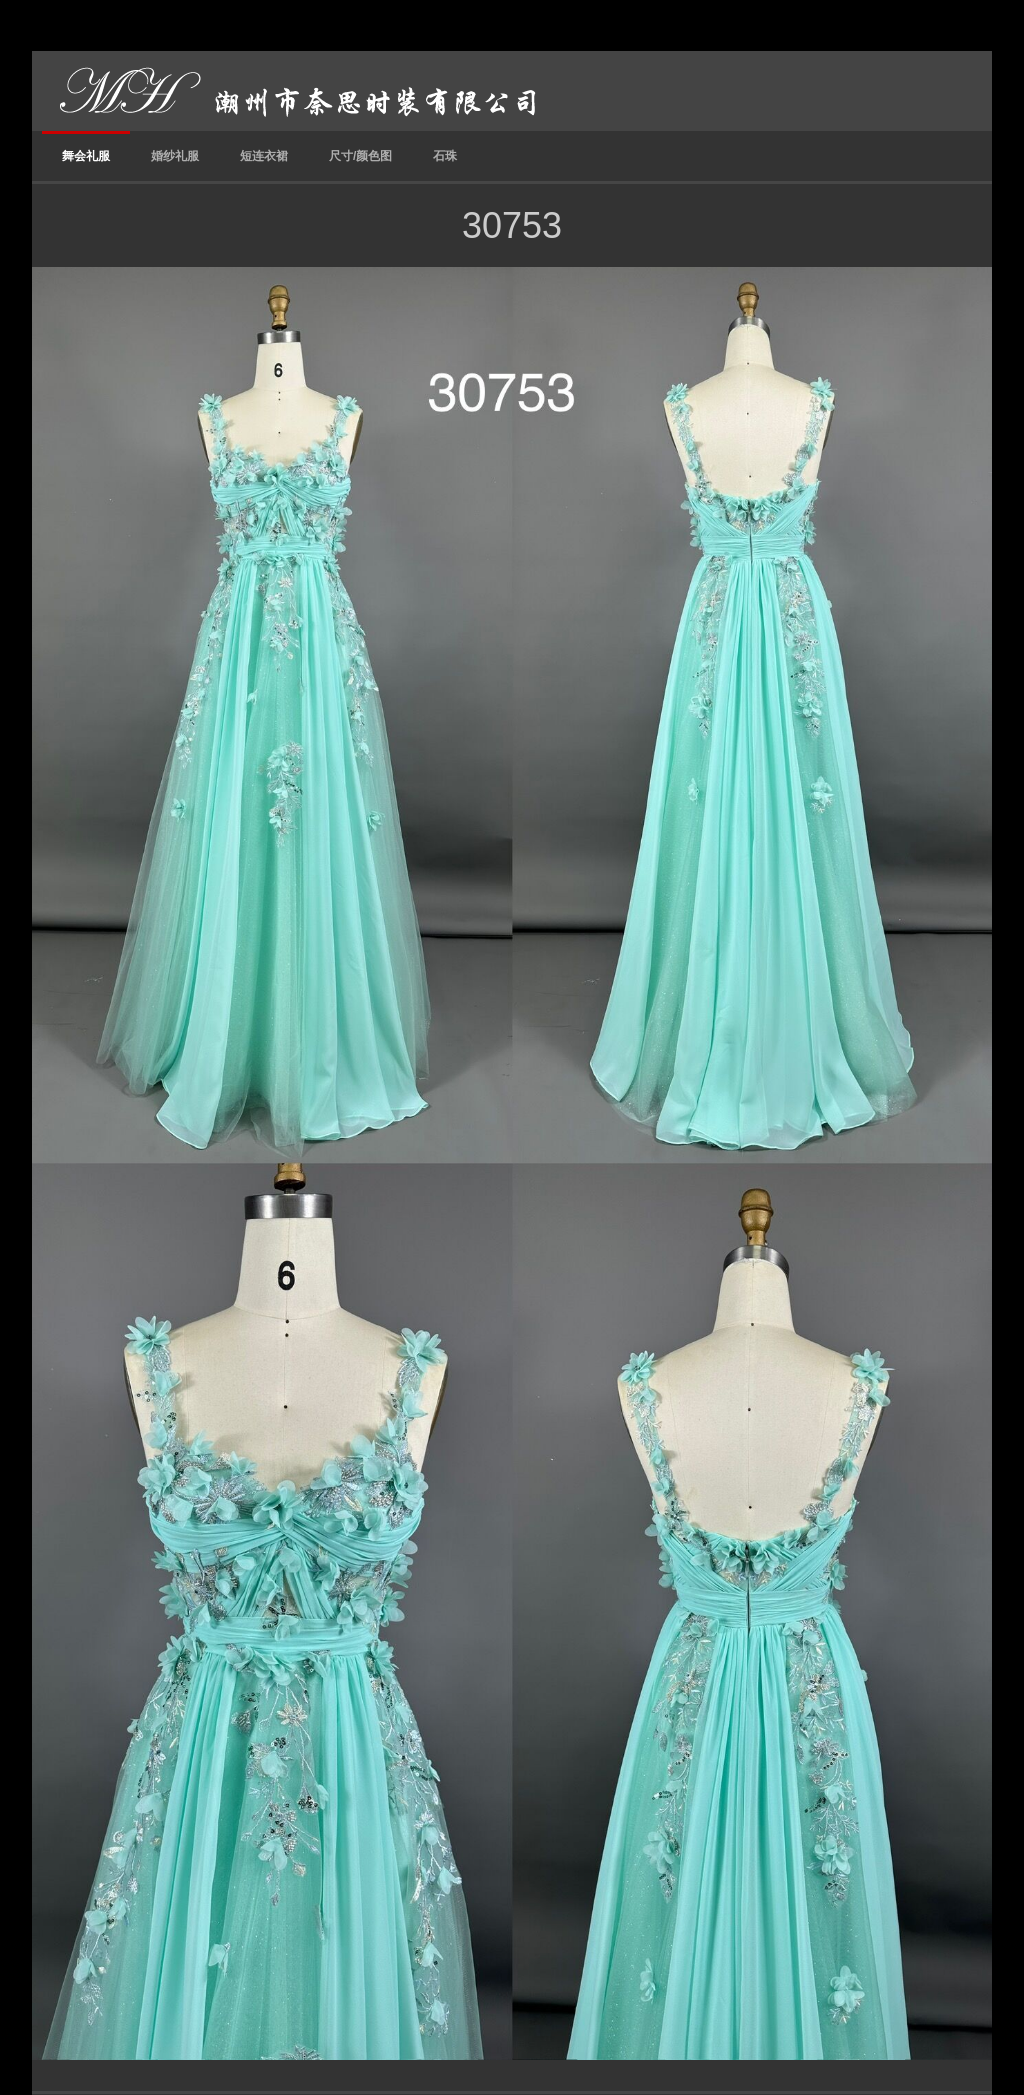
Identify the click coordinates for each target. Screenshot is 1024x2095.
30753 (512, 225)
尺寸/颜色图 (360, 156)
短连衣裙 (264, 156)
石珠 (445, 156)
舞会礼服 (86, 156)
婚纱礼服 (175, 156)
